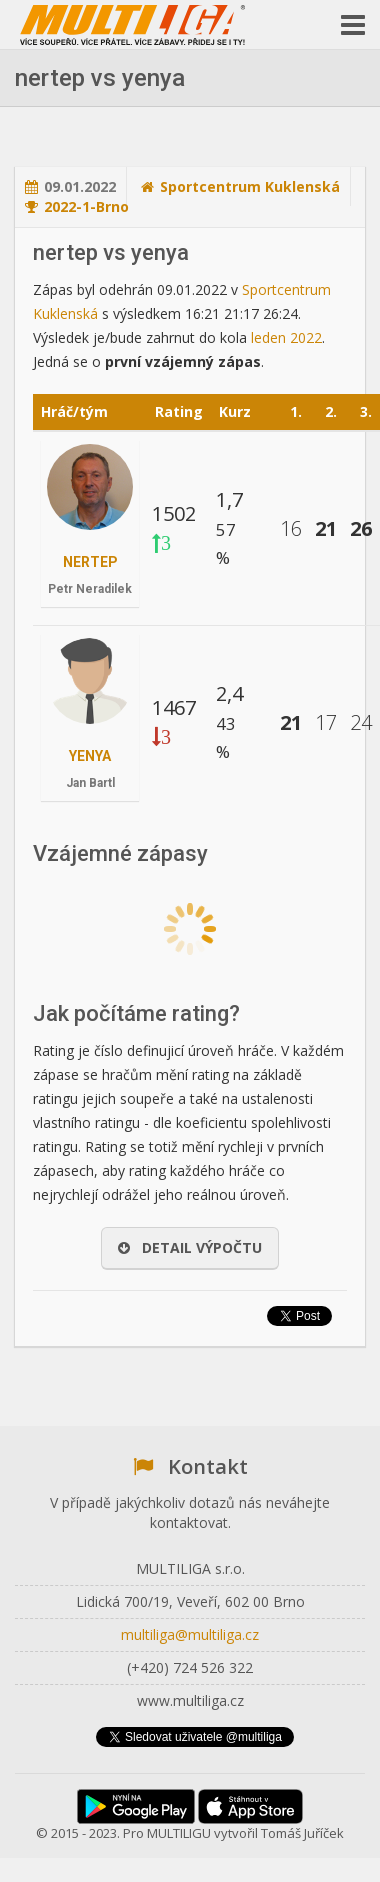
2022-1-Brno (86, 206)
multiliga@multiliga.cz (190, 1634)
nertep (90, 562)
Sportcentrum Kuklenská (250, 186)
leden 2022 (286, 337)
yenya (90, 756)
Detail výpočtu (190, 1247)
